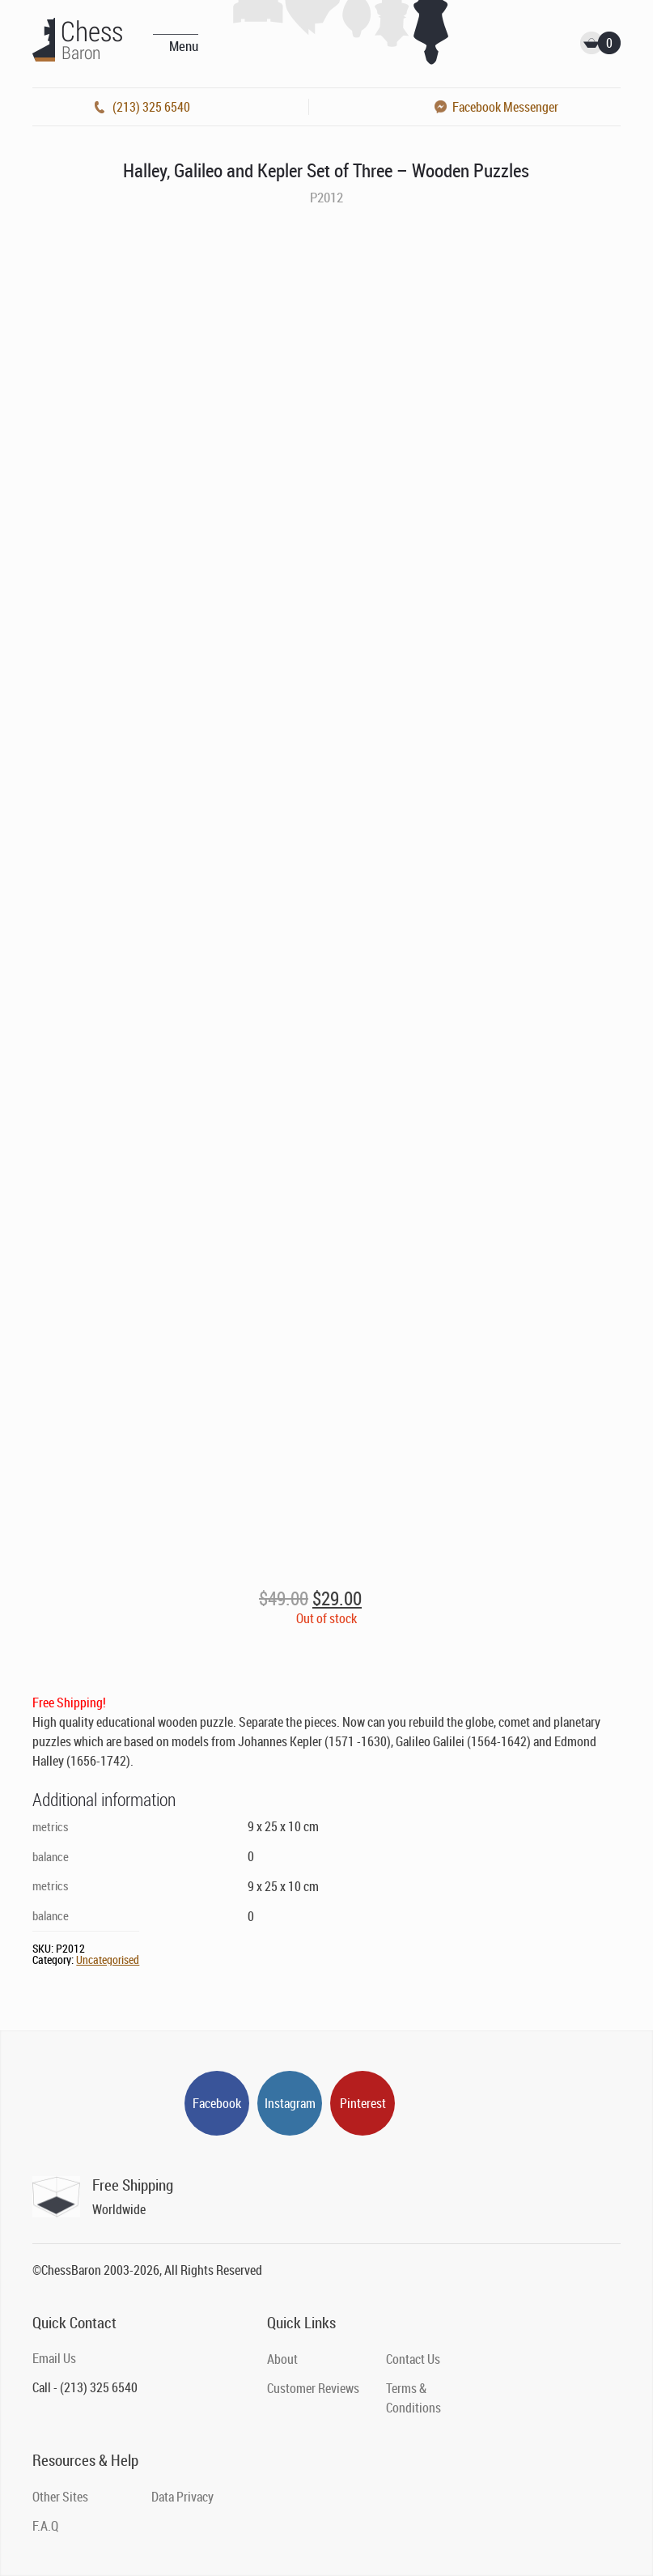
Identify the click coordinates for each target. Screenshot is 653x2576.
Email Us (54, 2358)
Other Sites (60, 2497)
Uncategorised (107, 1959)
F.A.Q (45, 2526)
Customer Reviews (313, 2388)
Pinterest (363, 2103)
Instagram (290, 2103)
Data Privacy (182, 2497)
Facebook (217, 2103)
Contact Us (413, 2359)
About (282, 2359)
